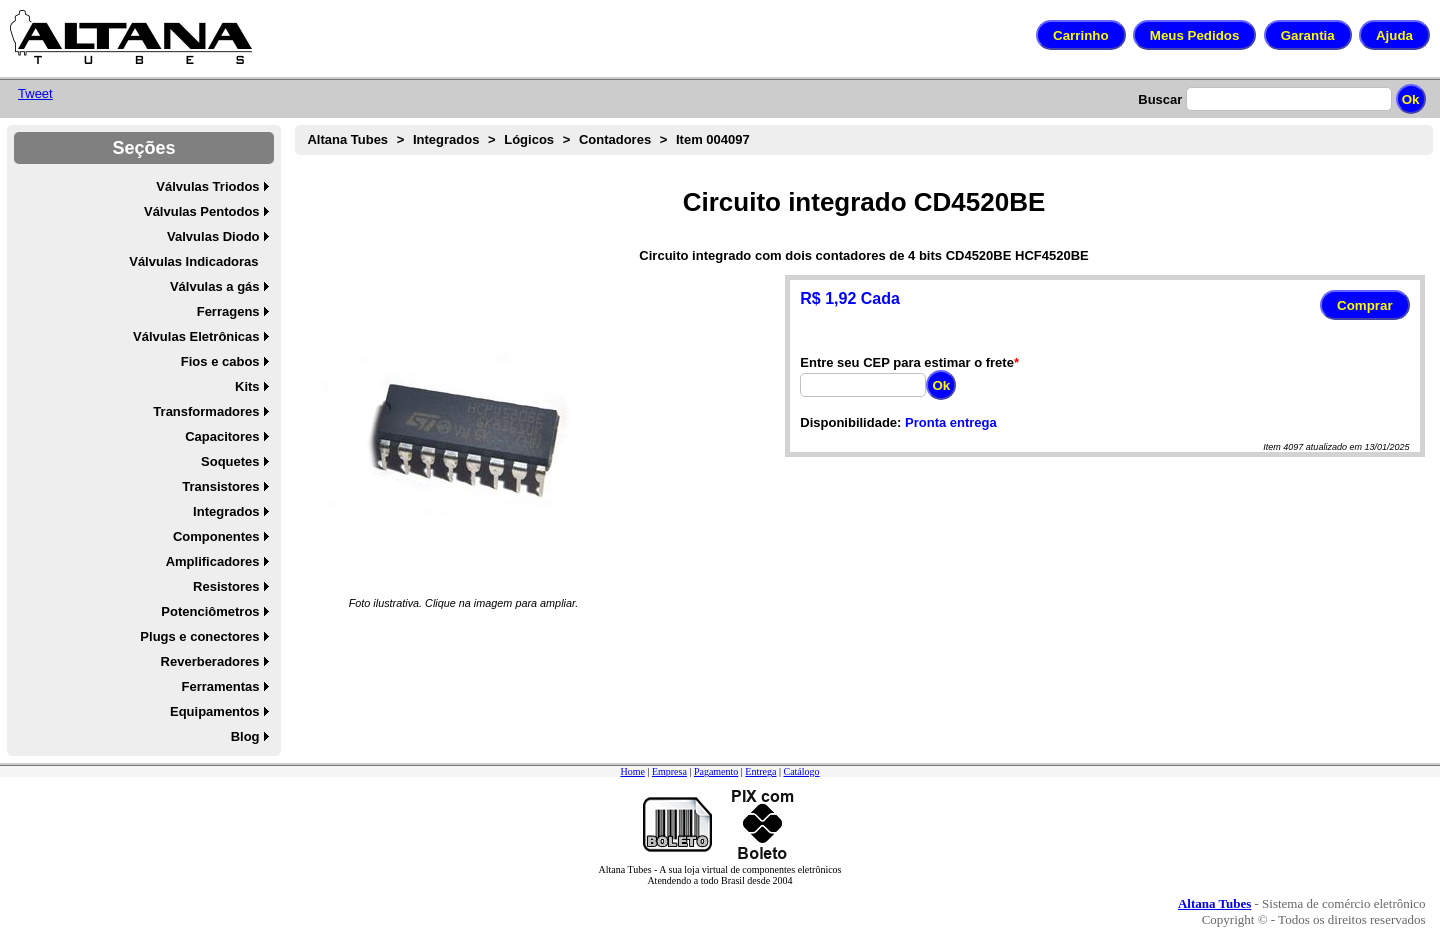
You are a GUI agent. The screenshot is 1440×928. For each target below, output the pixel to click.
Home (632, 771)
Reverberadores (210, 661)
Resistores (226, 586)
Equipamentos (215, 711)
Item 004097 (713, 139)
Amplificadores (213, 561)
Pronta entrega (951, 422)
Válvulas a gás (215, 286)
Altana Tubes (347, 139)
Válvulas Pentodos (202, 211)
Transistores (220, 486)
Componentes (216, 536)
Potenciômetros (210, 611)
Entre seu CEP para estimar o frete (907, 362)
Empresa (669, 771)
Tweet (35, 93)
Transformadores (206, 411)
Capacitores (222, 436)
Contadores (615, 139)
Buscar (1160, 99)
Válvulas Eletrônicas (196, 336)
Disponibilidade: (850, 422)
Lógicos (529, 139)
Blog (245, 736)
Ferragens (228, 311)
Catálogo (801, 771)
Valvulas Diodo (213, 236)
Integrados (226, 511)
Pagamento (716, 771)
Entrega (760, 771)
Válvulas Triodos (207, 186)
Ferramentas (221, 686)
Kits (247, 386)
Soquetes (230, 461)
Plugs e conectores (199, 636)
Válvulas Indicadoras (193, 261)
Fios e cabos (220, 361)
